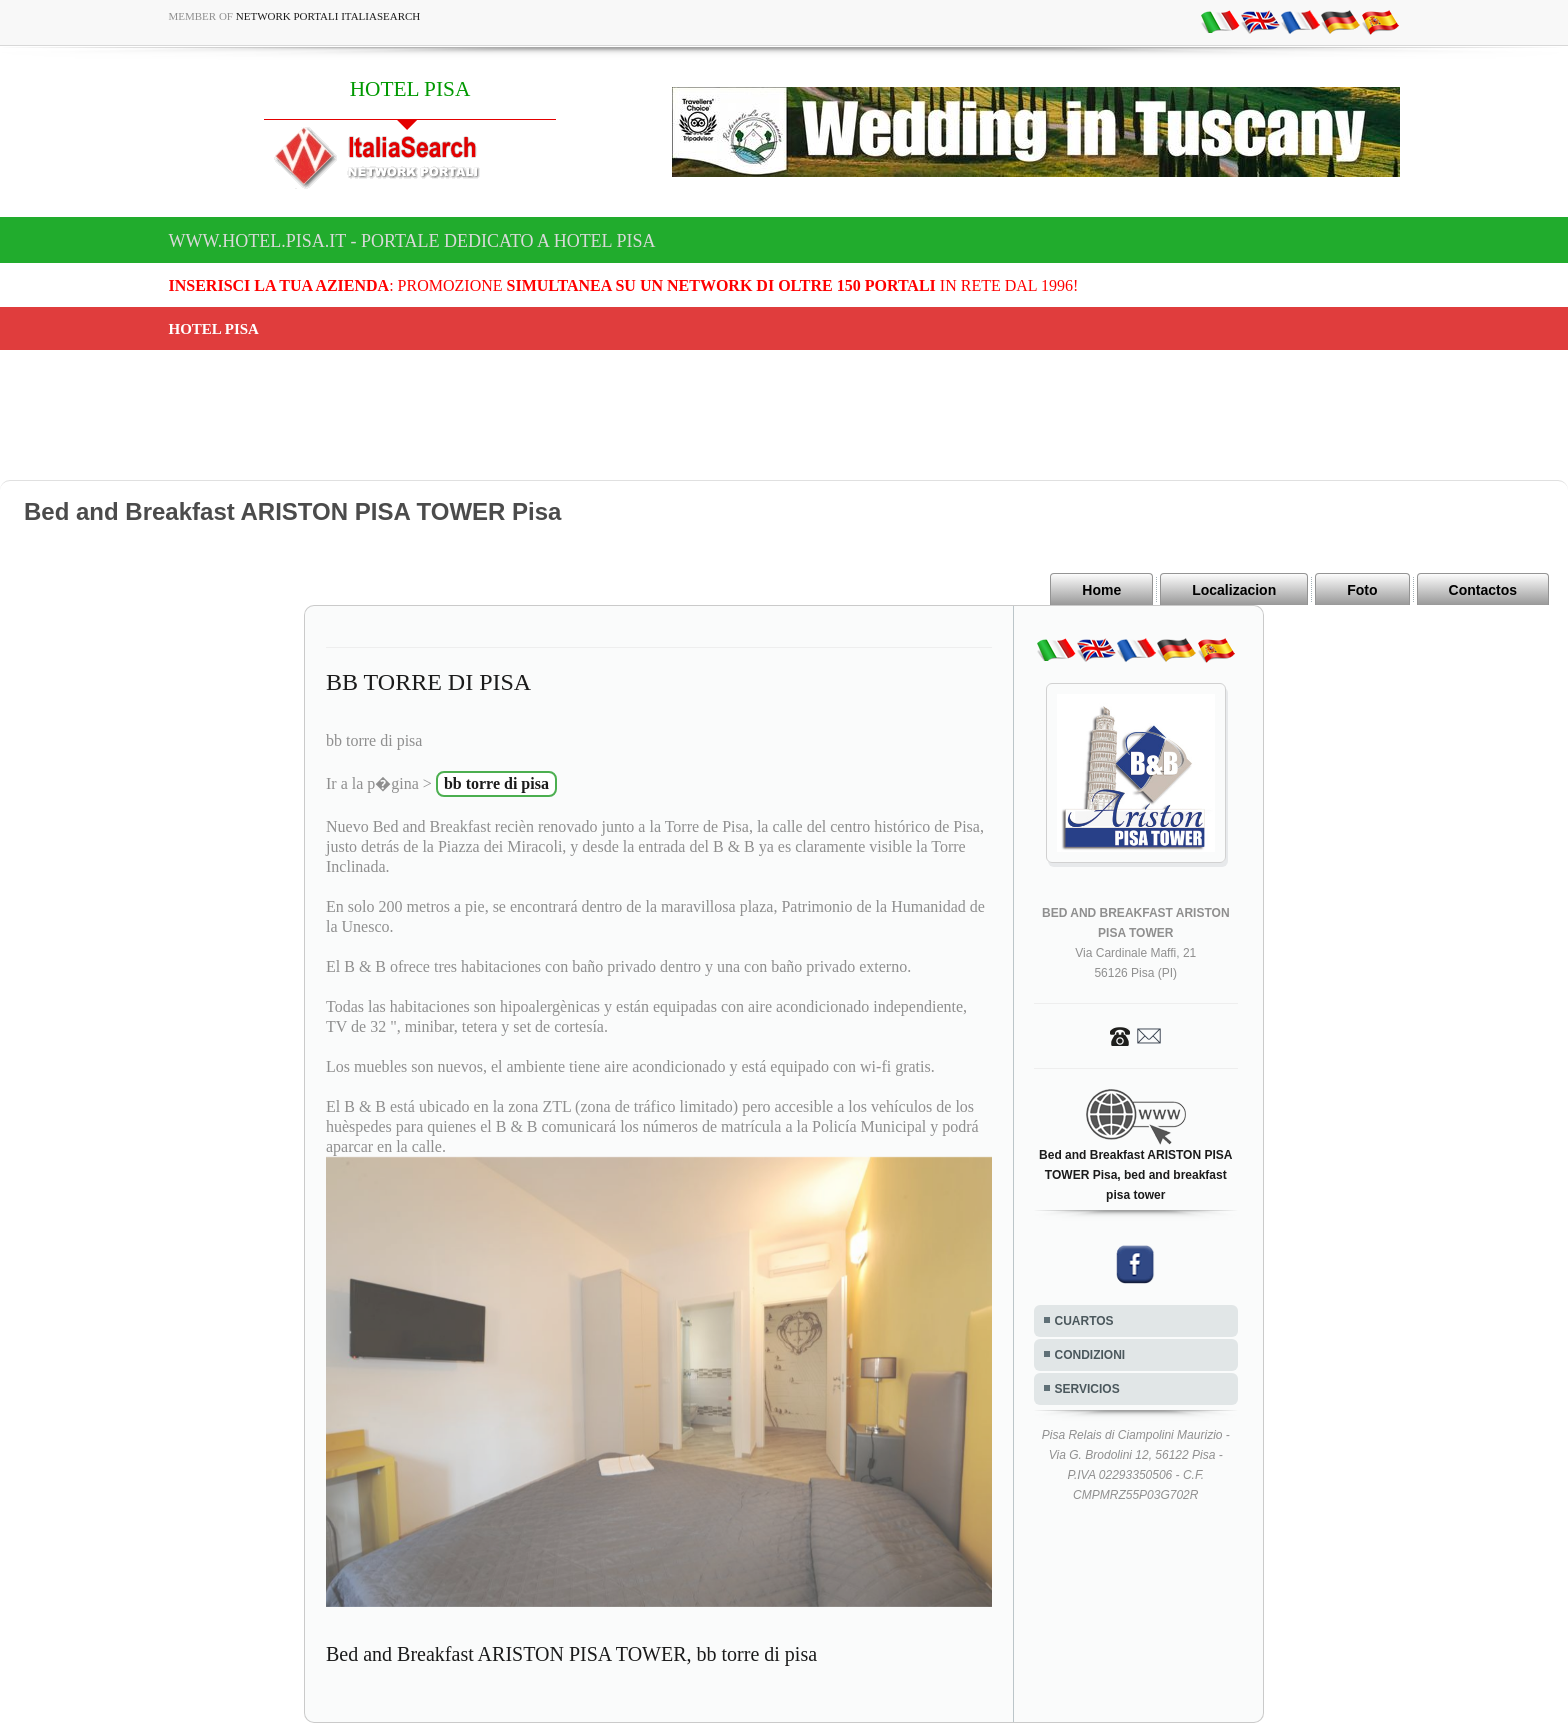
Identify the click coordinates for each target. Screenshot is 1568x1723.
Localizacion (1234, 590)
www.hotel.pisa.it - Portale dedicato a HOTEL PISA (412, 241)
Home (1101, 590)
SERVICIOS (1087, 1389)
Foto (1362, 590)
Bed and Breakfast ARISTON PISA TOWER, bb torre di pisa (571, 1654)
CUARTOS (1084, 1321)
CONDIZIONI (1090, 1355)
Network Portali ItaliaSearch (328, 16)
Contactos (1483, 590)
